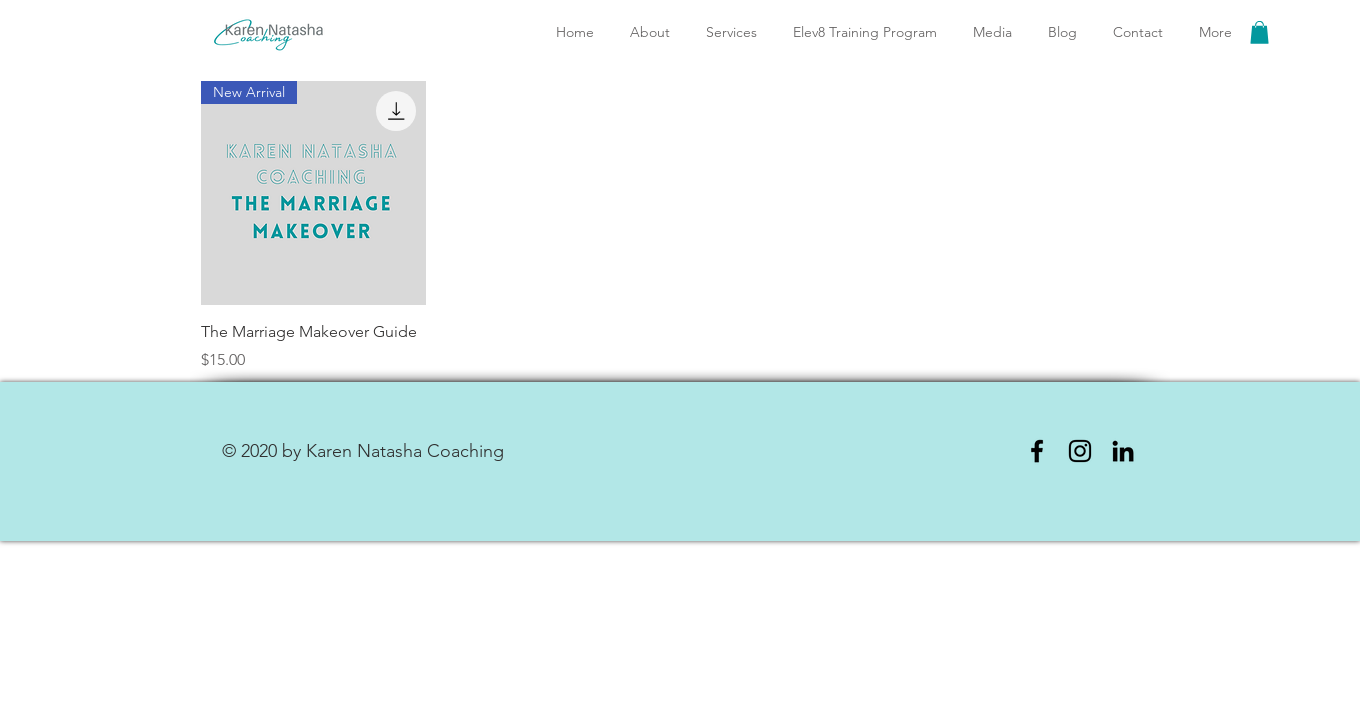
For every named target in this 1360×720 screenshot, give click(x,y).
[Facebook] (1037, 451)
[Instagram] (1080, 451)
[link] (1259, 32)
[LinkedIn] (1123, 451)
